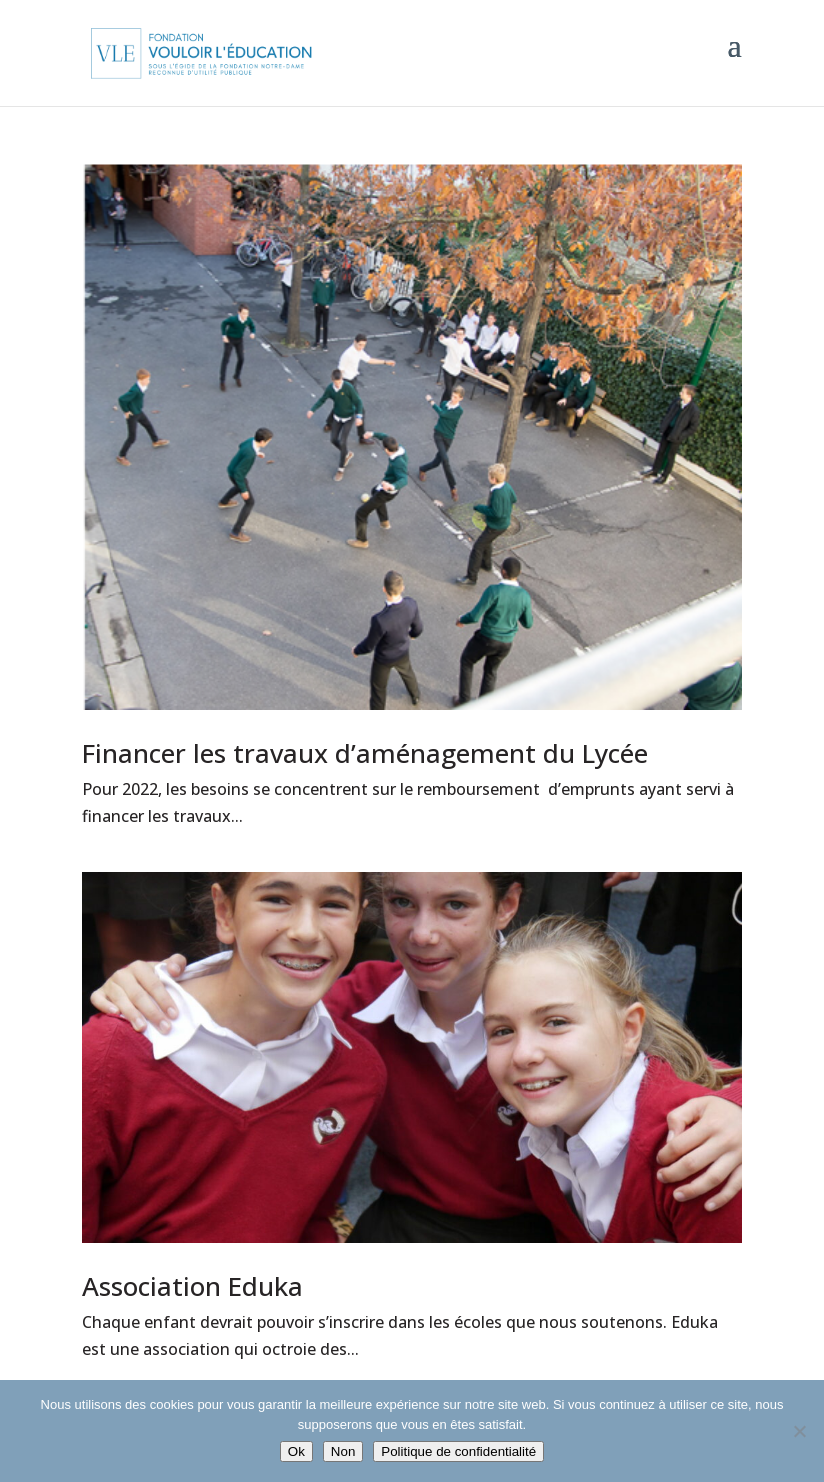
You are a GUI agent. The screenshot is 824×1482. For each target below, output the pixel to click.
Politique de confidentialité (458, 1451)
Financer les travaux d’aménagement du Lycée (365, 753)
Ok (296, 1451)
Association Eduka (192, 1286)
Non (343, 1451)
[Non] (799, 1431)
